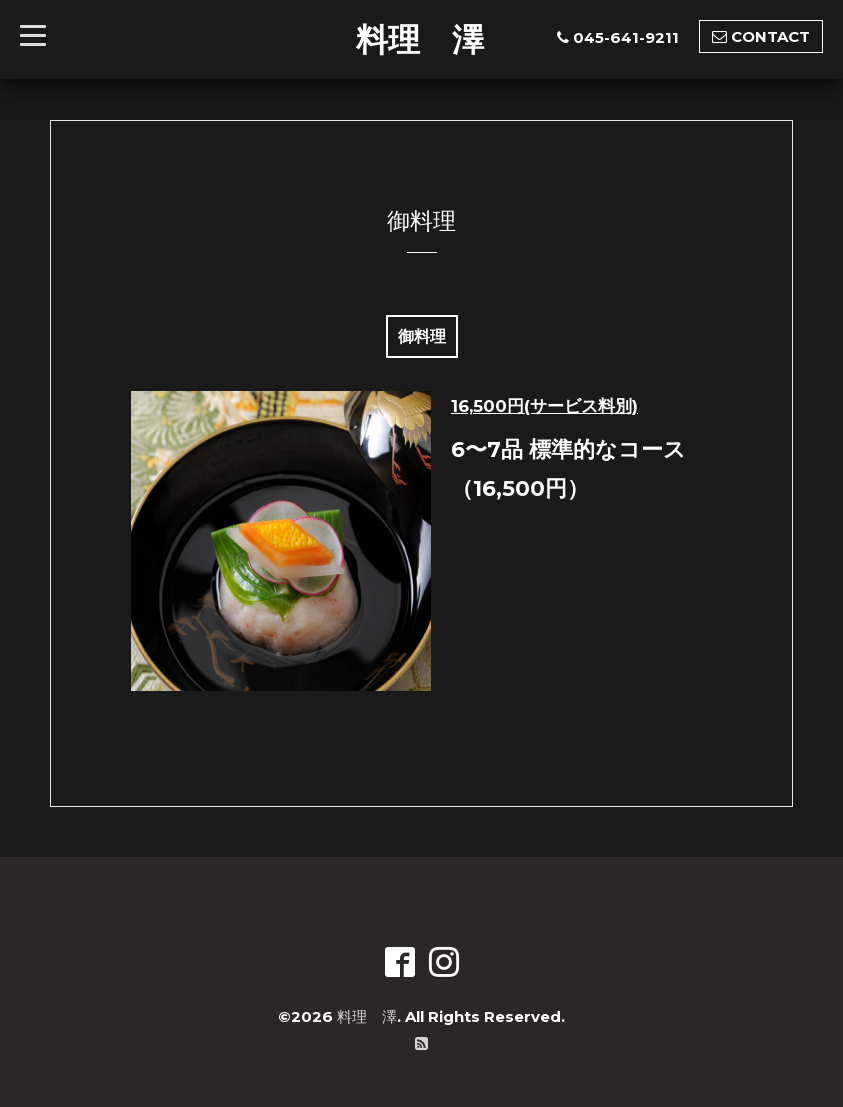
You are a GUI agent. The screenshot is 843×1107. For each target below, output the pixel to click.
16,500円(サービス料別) (544, 406)
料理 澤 (420, 39)
